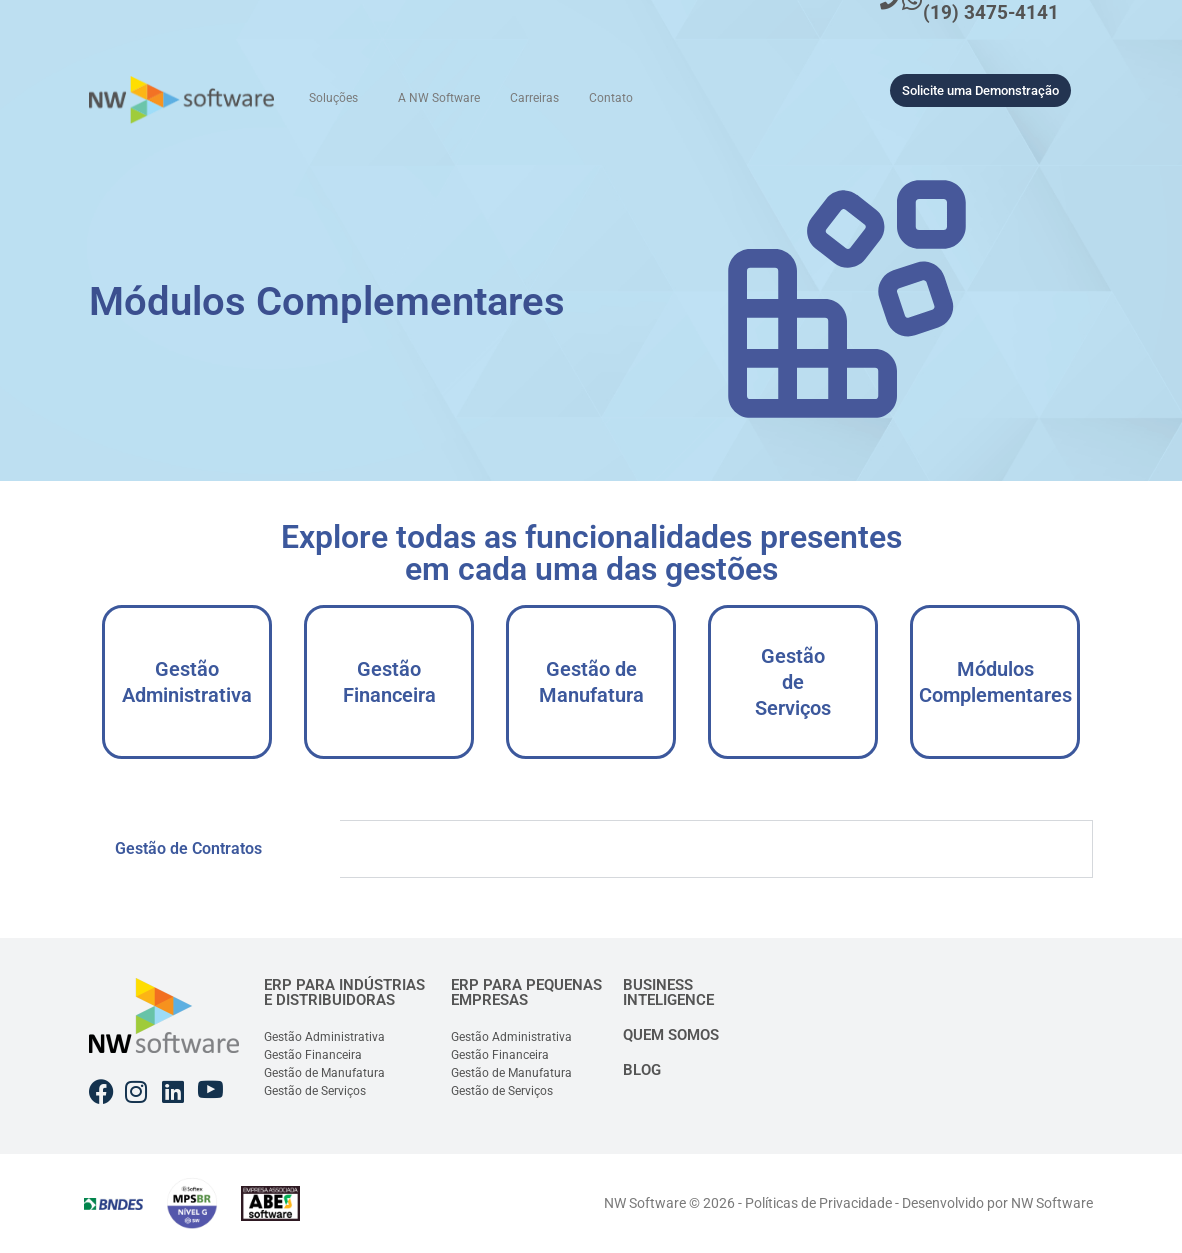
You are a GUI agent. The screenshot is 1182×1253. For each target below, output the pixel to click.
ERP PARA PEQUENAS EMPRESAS (526, 992)
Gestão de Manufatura (591, 682)
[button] (338, 98)
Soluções (333, 98)
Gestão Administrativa (187, 682)
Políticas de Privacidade (818, 1203)
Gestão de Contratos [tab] (188, 848)
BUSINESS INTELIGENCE (668, 992)
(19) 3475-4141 (991, 12)
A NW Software (439, 98)
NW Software (1052, 1203)
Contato (611, 98)
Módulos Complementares (995, 682)
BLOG (642, 1070)
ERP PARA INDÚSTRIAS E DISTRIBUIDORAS (344, 992)
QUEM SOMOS (671, 1035)
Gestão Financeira (389, 682)
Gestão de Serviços (793, 682)
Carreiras (534, 98)
